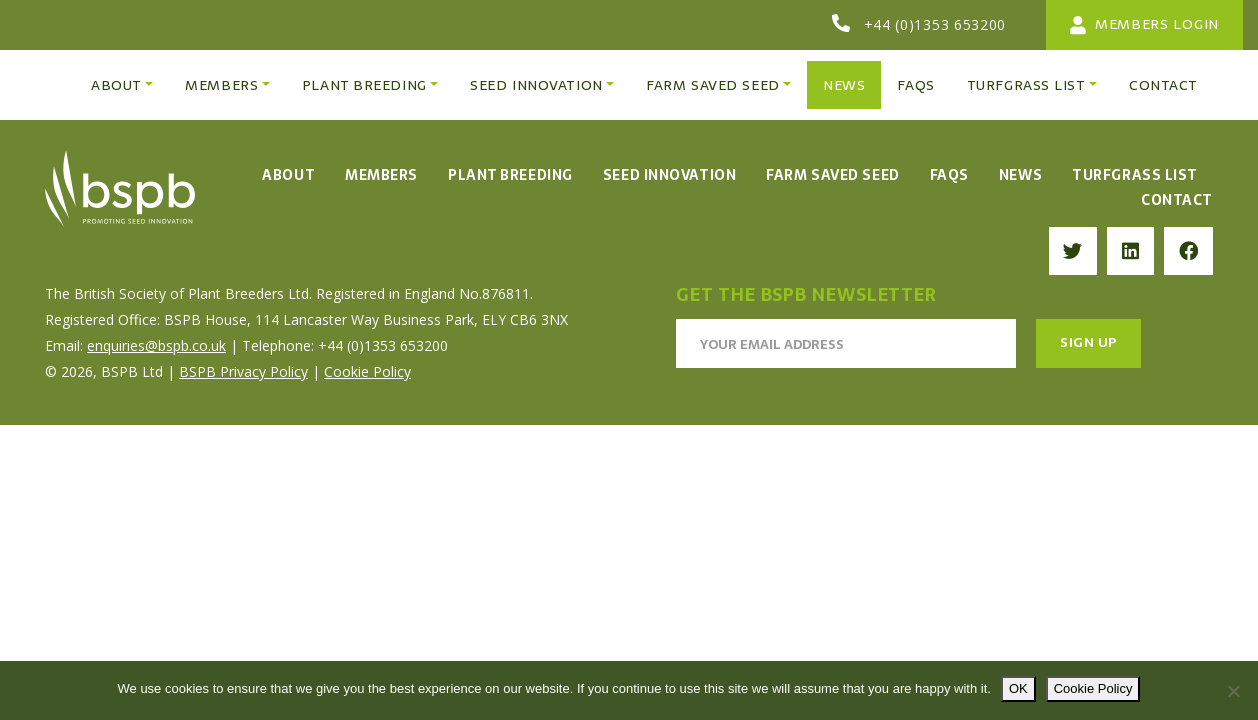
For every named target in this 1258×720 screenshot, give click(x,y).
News (1020, 175)
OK (1018, 688)
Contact (1177, 200)
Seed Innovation (669, 175)
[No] (1233, 691)
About (288, 175)
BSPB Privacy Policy (243, 371)
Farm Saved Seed (832, 175)
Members (381, 175)
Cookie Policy (367, 371)
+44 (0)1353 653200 (935, 24)
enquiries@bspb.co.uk (156, 345)
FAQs (949, 175)
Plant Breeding (510, 175)
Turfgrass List (1135, 175)
